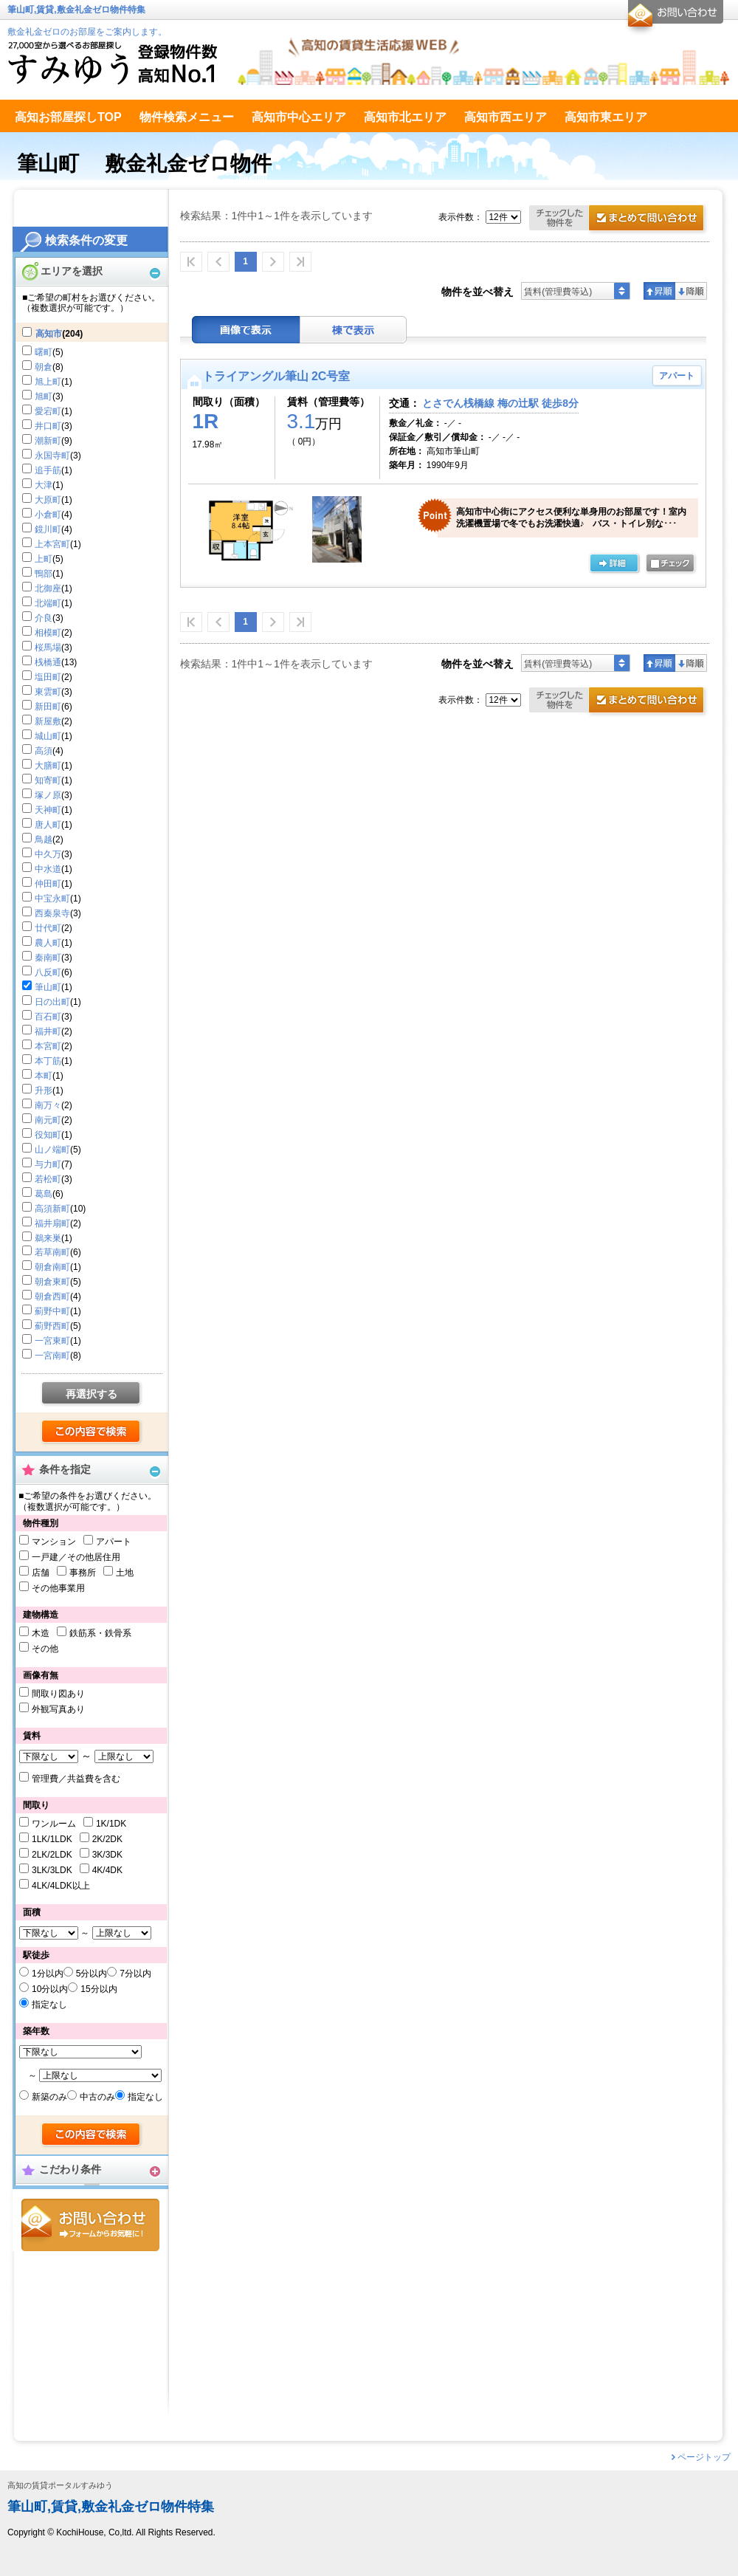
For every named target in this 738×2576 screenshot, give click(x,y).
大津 (43, 485)
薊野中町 (52, 1311)
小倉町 (48, 514)
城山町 (48, 736)
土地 (125, 1572)
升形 (43, 1090)
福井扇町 (52, 1223)
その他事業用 (58, 1588)
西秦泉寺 (52, 913)
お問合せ (90, 2225)
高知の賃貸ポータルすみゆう (60, 2485)
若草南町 (52, 1252)
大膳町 (48, 765)
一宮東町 (52, 1341)
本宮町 (48, 1046)
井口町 (48, 426)
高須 (43, 751)
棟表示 (353, 329)
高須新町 (52, 1208)
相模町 (48, 633)
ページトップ (704, 2457)
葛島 (43, 1194)
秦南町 (48, 957)
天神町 (48, 810)
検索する (92, 1432)
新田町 (48, 706)
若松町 (48, 1179)
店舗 (40, 1572)
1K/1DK (111, 1823)
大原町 (48, 500)
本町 (43, 1076)
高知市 (48, 334)
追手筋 (48, 470)
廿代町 (48, 928)
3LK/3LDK (52, 1870)
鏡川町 (48, 529)
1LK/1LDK (52, 1839)
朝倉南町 (52, 1267)
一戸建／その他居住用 (76, 1557)
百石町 (48, 1016)
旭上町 (48, 382)
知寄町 (48, 780)
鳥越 (43, 839)
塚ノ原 (48, 795)
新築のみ (49, 2097)
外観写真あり (58, 1709)
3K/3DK (107, 1854)
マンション (54, 1541)
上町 (43, 559)
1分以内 (47, 1973)
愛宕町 (48, 411)
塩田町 (48, 677)
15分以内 (98, 1989)
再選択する (91, 1394)
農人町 (48, 943)
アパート (113, 1541)
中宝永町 (52, 898)
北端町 (48, 603)
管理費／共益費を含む (76, 1778)
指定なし (49, 2004)
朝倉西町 (52, 1296)
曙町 (43, 352)
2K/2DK (107, 1839)
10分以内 (50, 1989)
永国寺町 (52, 455)
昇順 (659, 291)
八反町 (48, 972)
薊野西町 (52, 1326)
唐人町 (48, 825)
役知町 (48, 1135)
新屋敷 (48, 721)
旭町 (43, 396)
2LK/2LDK (52, 1854)
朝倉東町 (52, 1282)
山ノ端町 (52, 1149)
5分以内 (92, 1973)
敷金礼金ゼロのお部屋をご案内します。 (87, 32)
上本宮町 (52, 544)
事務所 (82, 1572)
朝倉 (43, 367)
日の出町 (52, 1002)
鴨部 (43, 574)
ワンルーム (54, 1823)
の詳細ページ (614, 564)
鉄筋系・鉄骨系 (100, 1633)
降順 (691, 291)
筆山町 (48, 987)
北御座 (48, 588)
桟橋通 (48, 662)
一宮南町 (52, 1355)
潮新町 (48, 441)
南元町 (48, 1120)
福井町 (48, 1031)
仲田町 (48, 884)
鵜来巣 (48, 1238)
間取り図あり (58, 1694)
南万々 (48, 1105)
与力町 (48, 1164)
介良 (43, 618)
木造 (40, 1633)
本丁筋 (48, 1061)
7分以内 (135, 1973)
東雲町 (48, 692)
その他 (45, 1649)
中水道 (48, 869)
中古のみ (97, 2097)
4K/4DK (107, 1870)
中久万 (48, 854)
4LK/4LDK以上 (61, 1886)
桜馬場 (48, 647)
